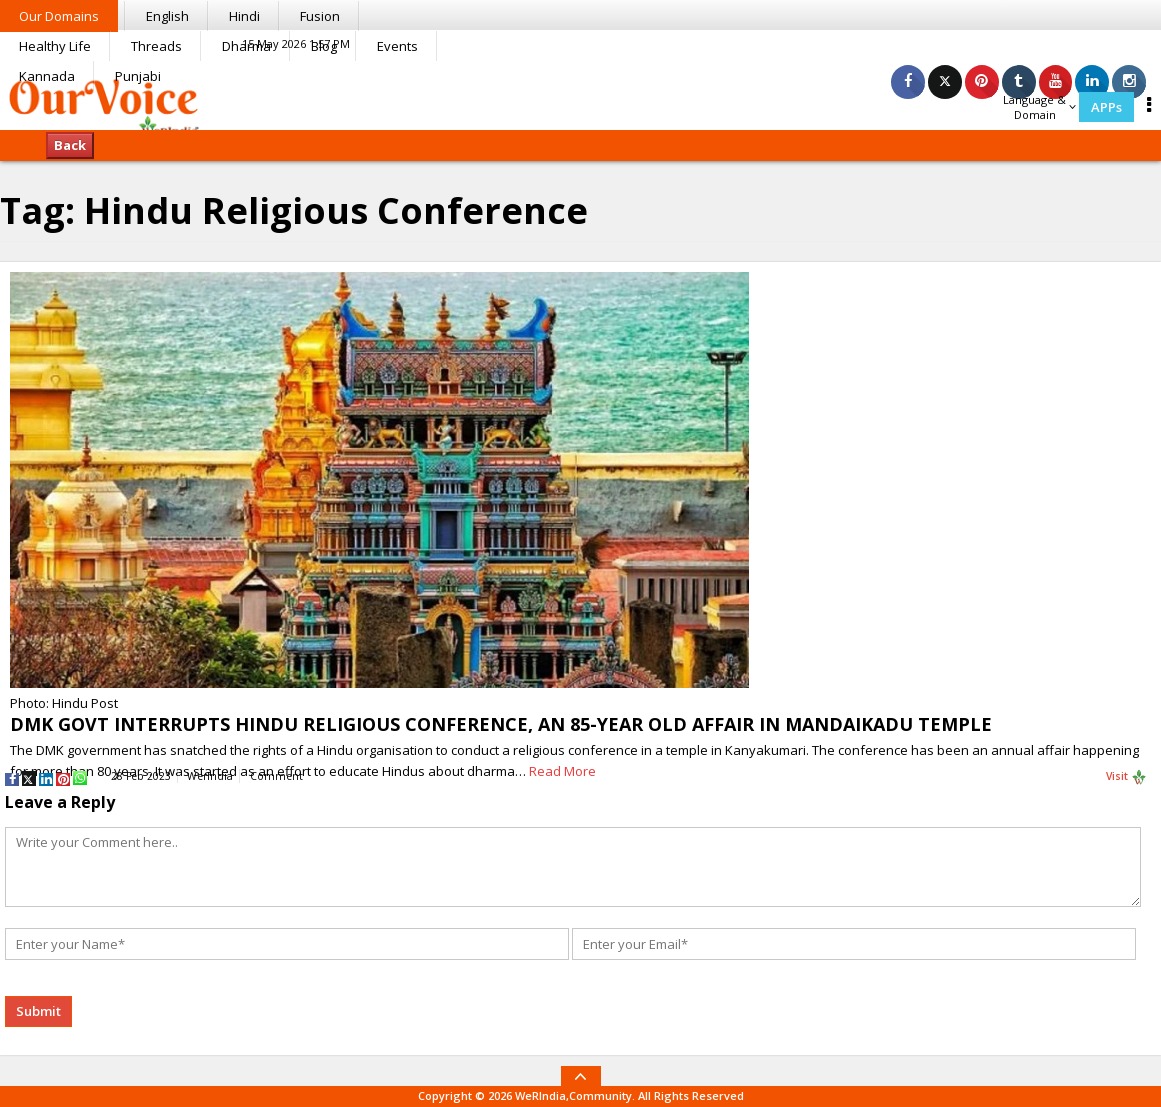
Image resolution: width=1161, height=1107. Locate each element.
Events (397, 46)
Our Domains (59, 16)
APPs (1106, 107)
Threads (156, 46)
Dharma (246, 46)
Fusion (320, 16)
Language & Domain (1039, 107)
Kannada (47, 76)
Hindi (244, 16)
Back (70, 145)
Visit (1126, 777)
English (167, 16)
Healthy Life (55, 46)
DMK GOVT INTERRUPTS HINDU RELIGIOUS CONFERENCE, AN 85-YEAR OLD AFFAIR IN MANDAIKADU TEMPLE (501, 724)
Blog (324, 46)
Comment (276, 776)
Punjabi (138, 76)
